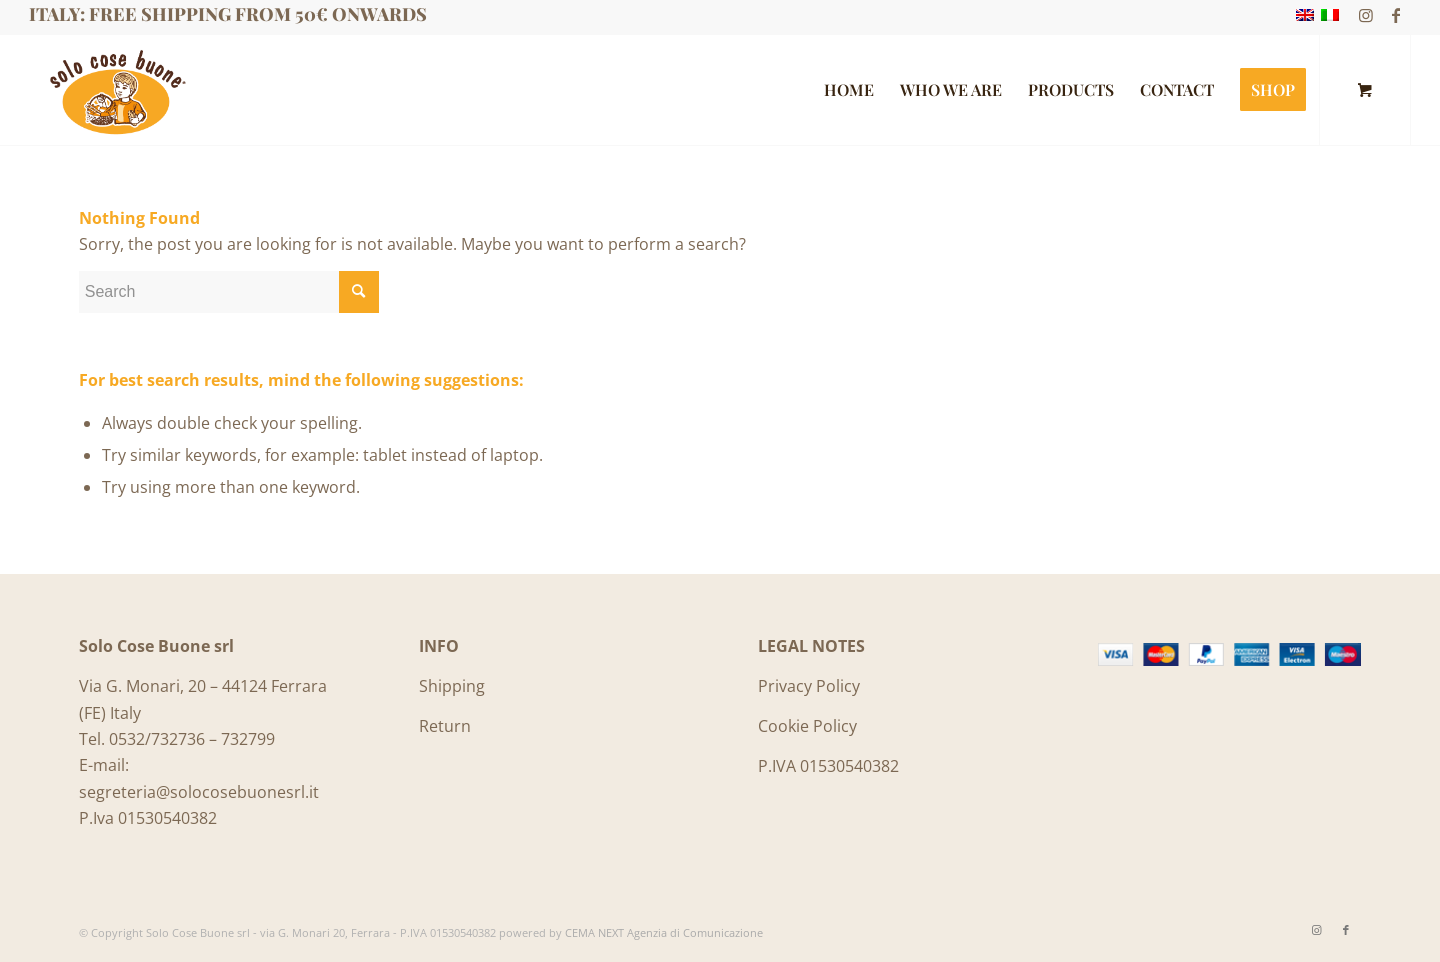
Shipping (452, 686)
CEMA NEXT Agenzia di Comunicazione (664, 932)
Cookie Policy (807, 726)
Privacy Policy (809, 686)
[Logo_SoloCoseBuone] (115, 90)
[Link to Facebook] (1396, 15)
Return (445, 726)
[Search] (229, 292)
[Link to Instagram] (1365, 15)
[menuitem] (849, 90)
